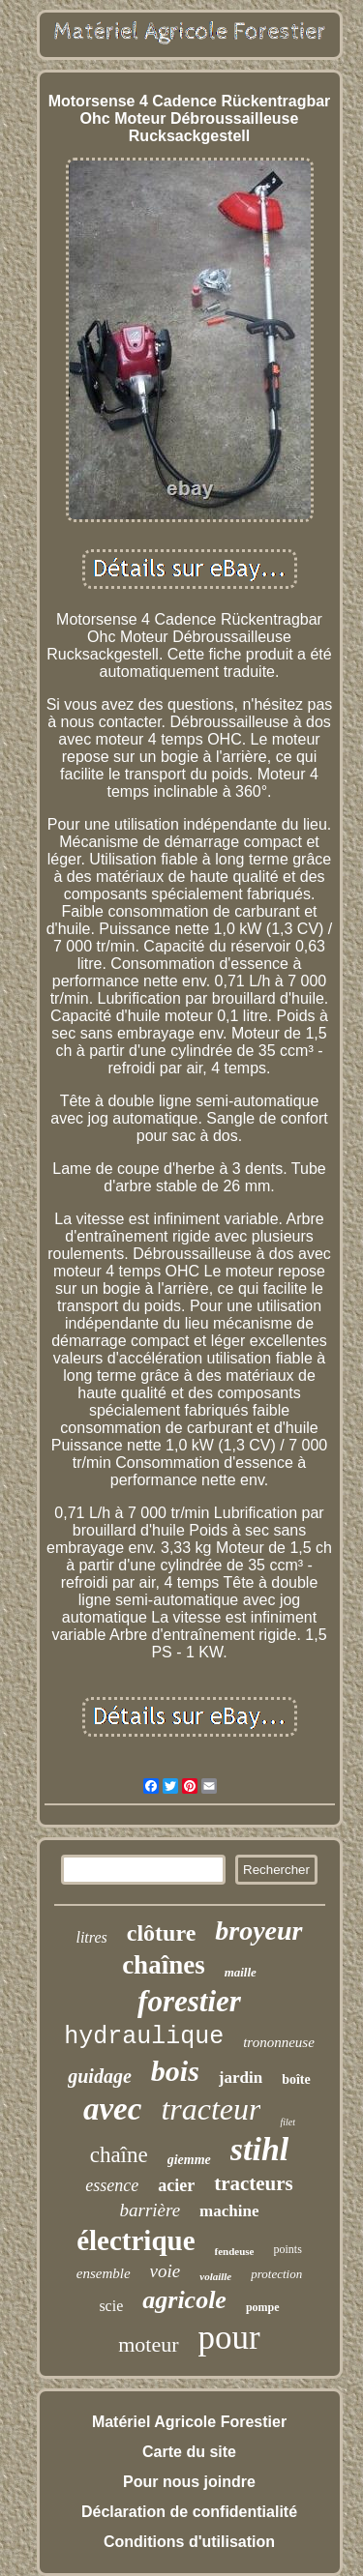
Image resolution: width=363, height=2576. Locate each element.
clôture (162, 1933)
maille (241, 1972)
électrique (135, 2240)
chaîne (119, 2155)
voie (165, 2271)
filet (287, 2122)
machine (228, 2211)
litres (91, 1937)
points (288, 2249)
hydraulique (144, 2037)
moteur (148, 2344)
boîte (296, 2079)
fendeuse (235, 2251)
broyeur (258, 1931)
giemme (189, 2159)
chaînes (163, 1964)
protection (276, 2274)
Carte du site (189, 2452)
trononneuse (279, 2042)
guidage (100, 2076)
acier (176, 2185)
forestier (189, 2001)
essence (111, 2185)
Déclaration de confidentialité (189, 2511)
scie (111, 2306)
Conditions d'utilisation (189, 2541)
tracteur (210, 2109)
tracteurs (253, 2183)
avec (112, 2109)
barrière (149, 2210)
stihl (259, 2149)
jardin (240, 2077)
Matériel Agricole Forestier (189, 2422)
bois (175, 2071)
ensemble (103, 2273)
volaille (215, 2276)
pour (229, 2337)
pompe (263, 2307)
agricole (184, 2300)
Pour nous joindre (189, 2482)
